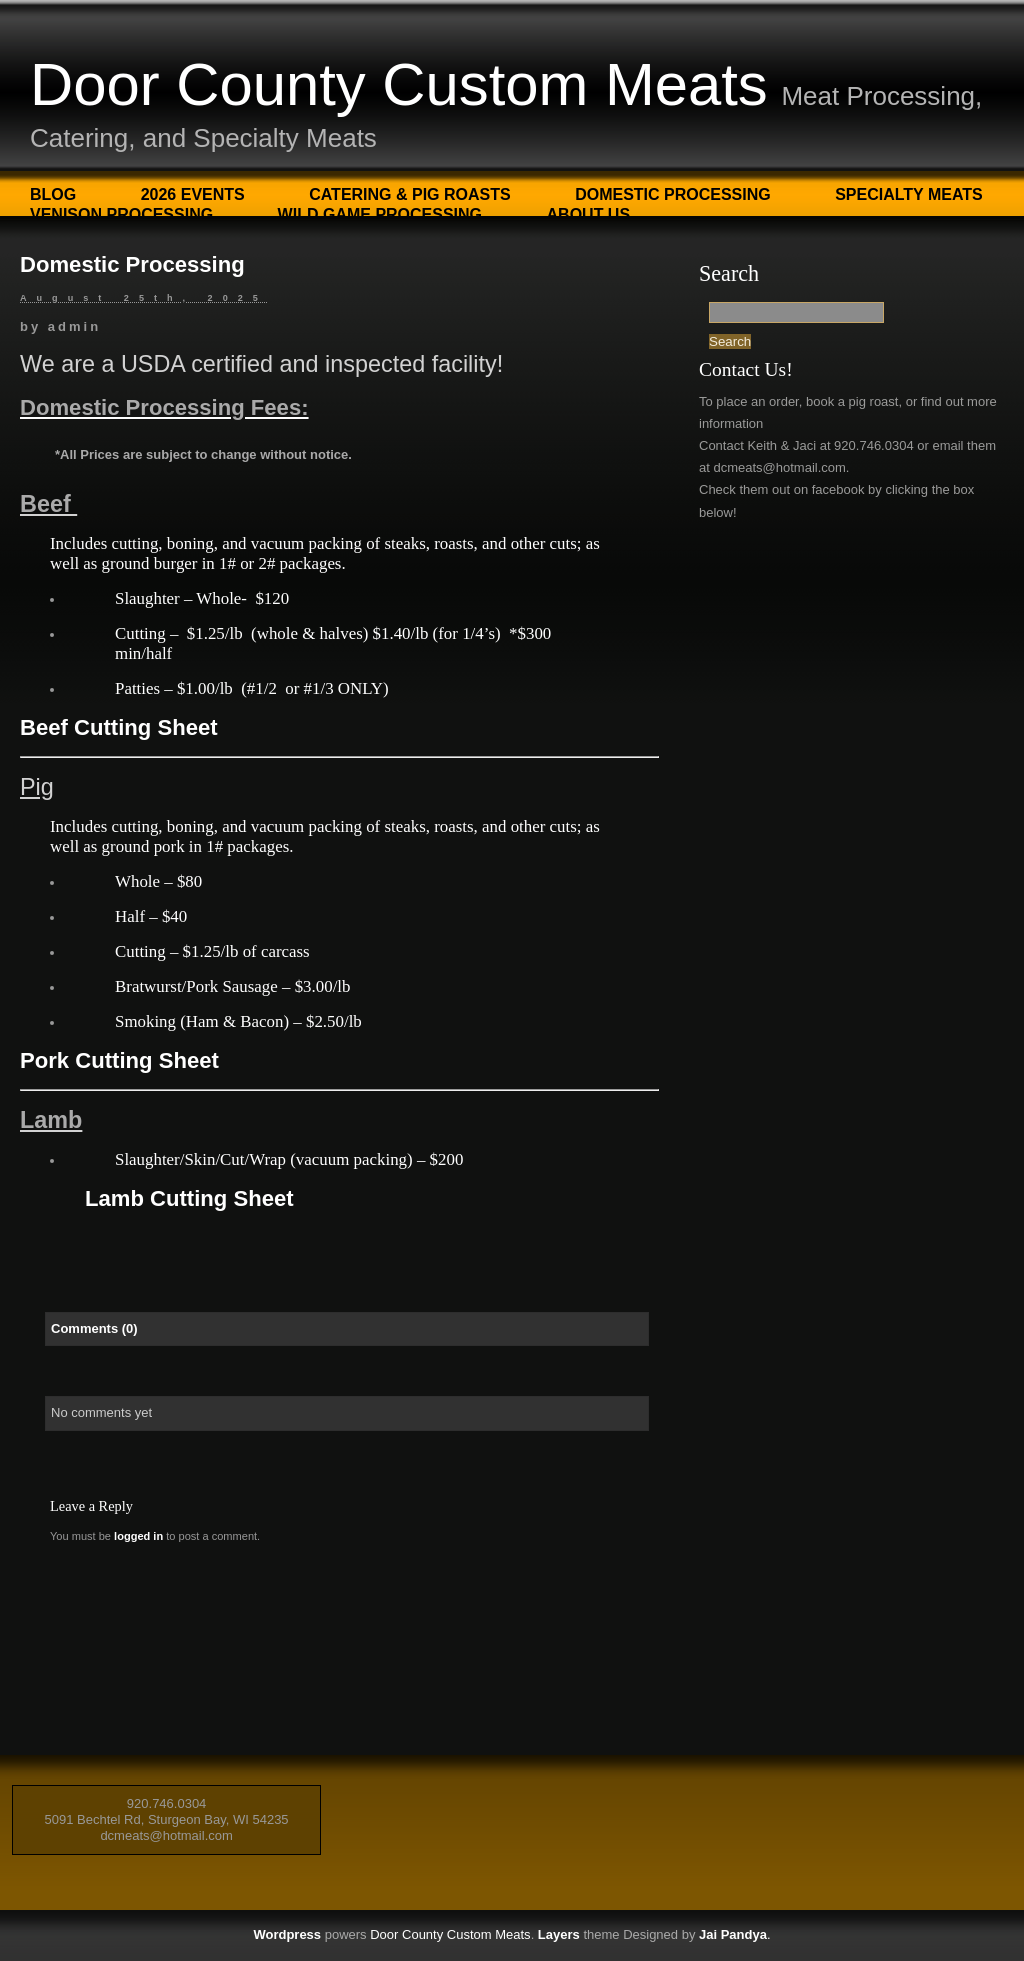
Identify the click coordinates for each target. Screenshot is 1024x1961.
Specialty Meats (909, 194)
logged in (138, 1536)
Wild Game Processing (380, 214)
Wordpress (287, 1934)
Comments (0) (94, 1328)
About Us (589, 214)
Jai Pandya (733, 1934)
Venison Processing (121, 214)
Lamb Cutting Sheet (189, 1198)
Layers (559, 1934)
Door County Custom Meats (399, 84)
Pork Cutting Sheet (119, 1060)
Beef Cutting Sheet (119, 727)
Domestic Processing (673, 194)
